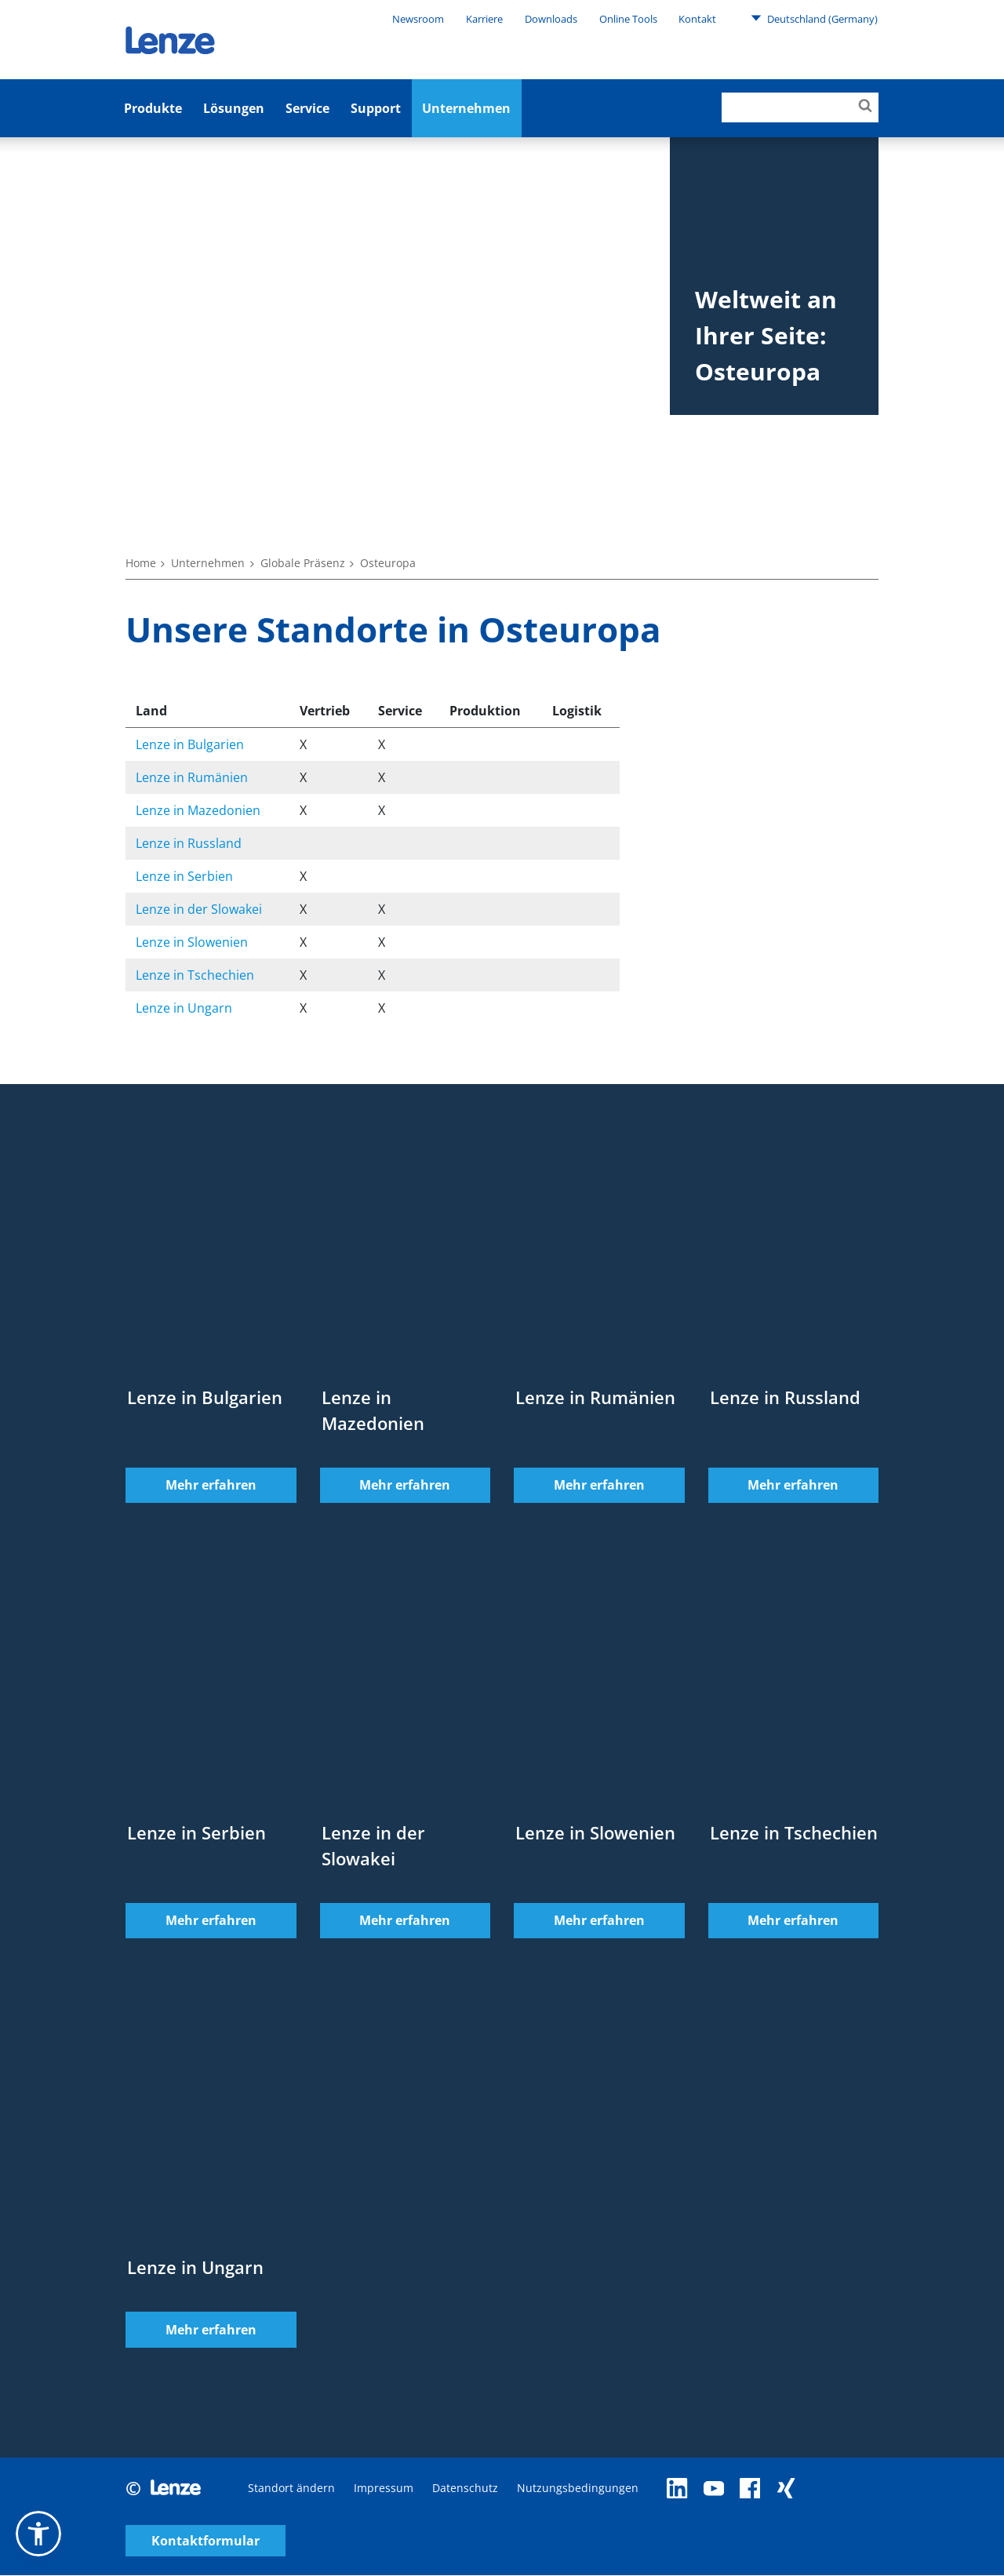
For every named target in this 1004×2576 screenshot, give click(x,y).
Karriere (484, 19)
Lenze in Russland (189, 843)
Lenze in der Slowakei (199, 909)
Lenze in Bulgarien (190, 744)
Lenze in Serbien (184, 876)
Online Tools (628, 19)
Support (376, 108)
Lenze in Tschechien (195, 975)
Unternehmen (466, 108)
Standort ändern (291, 2495)
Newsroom (418, 19)
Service (307, 108)
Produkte (153, 108)
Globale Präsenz (302, 562)
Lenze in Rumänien (192, 777)
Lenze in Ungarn (184, 1008)
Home (141, 562)
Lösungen (233, 108)
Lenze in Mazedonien (198, 810)
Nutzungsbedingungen (577, 2495)
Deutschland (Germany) (814, 18)
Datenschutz (465, 2495)
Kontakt (697, 19)
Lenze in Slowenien (192, 942)
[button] (38, 2533)
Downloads (551, 19)
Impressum (383, 2495)
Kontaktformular (747, 2495)
